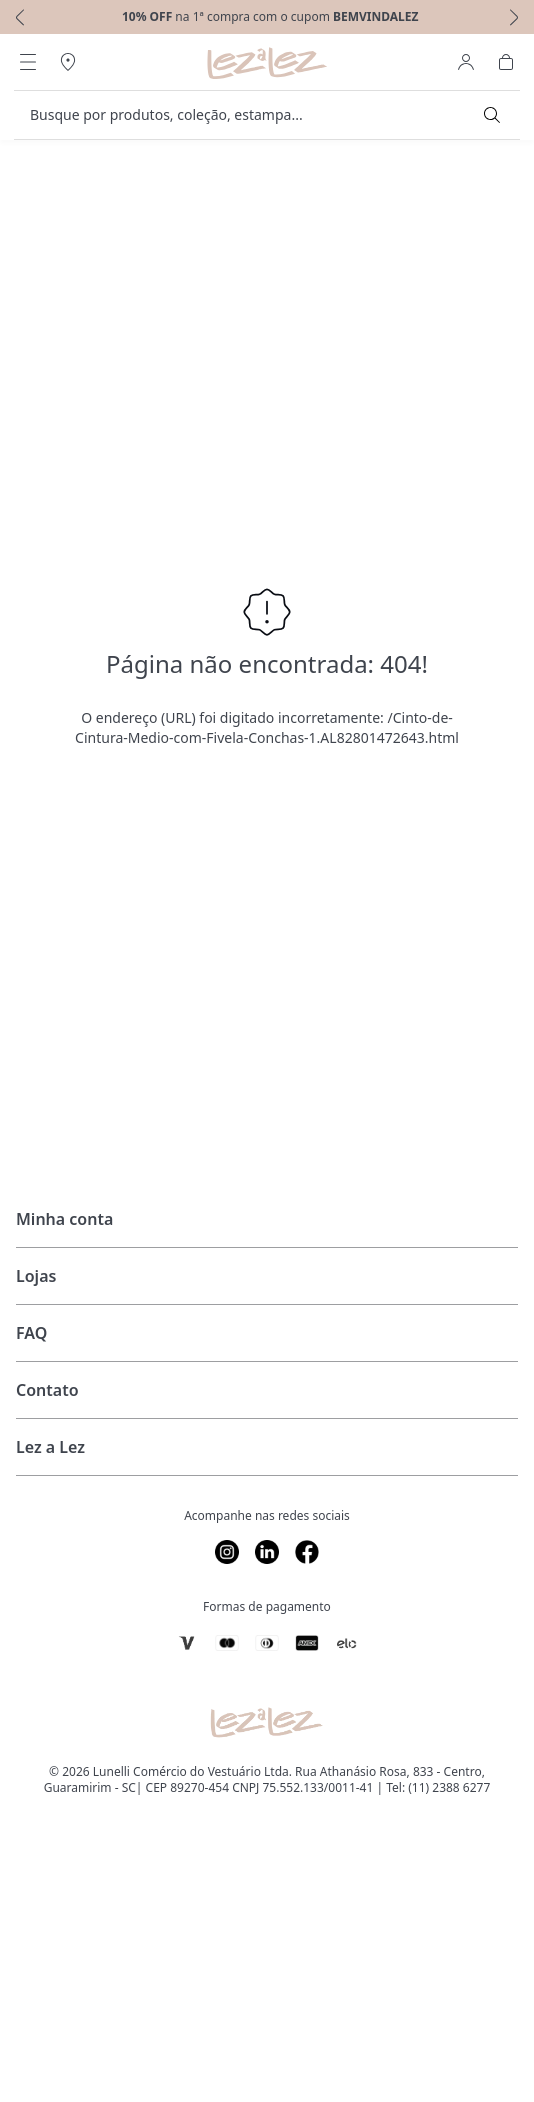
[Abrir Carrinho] (506, 62)
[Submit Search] (492, 115)
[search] (255, 115)
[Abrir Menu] (28, 62)
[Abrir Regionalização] (68, 62)
